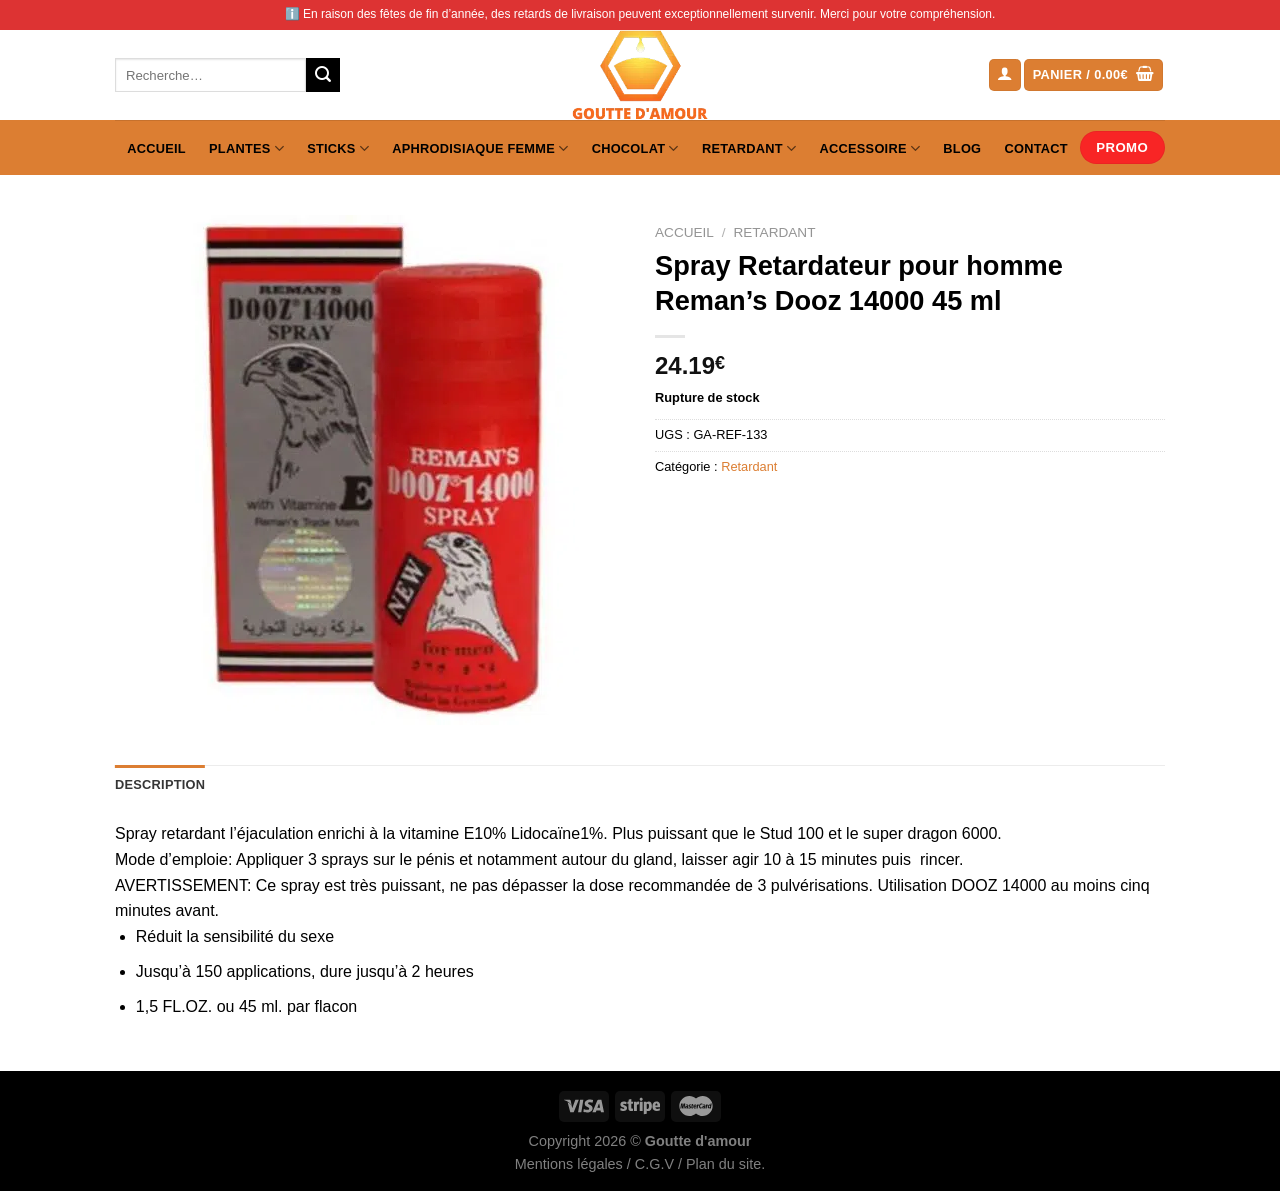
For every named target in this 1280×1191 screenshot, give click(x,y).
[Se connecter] (1005, 75)
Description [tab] (160, 784)
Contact (1036, 148)
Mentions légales (569, 1164)
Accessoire (870, 148)
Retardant (749, 148)
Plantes (246, 148)
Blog (962, 148)
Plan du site (723, 1164)
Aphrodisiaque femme (480, 148)
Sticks (338, 148)
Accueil (156, 148)
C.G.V (654, 1164)
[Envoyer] (323, 75)
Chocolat (635, 148)
